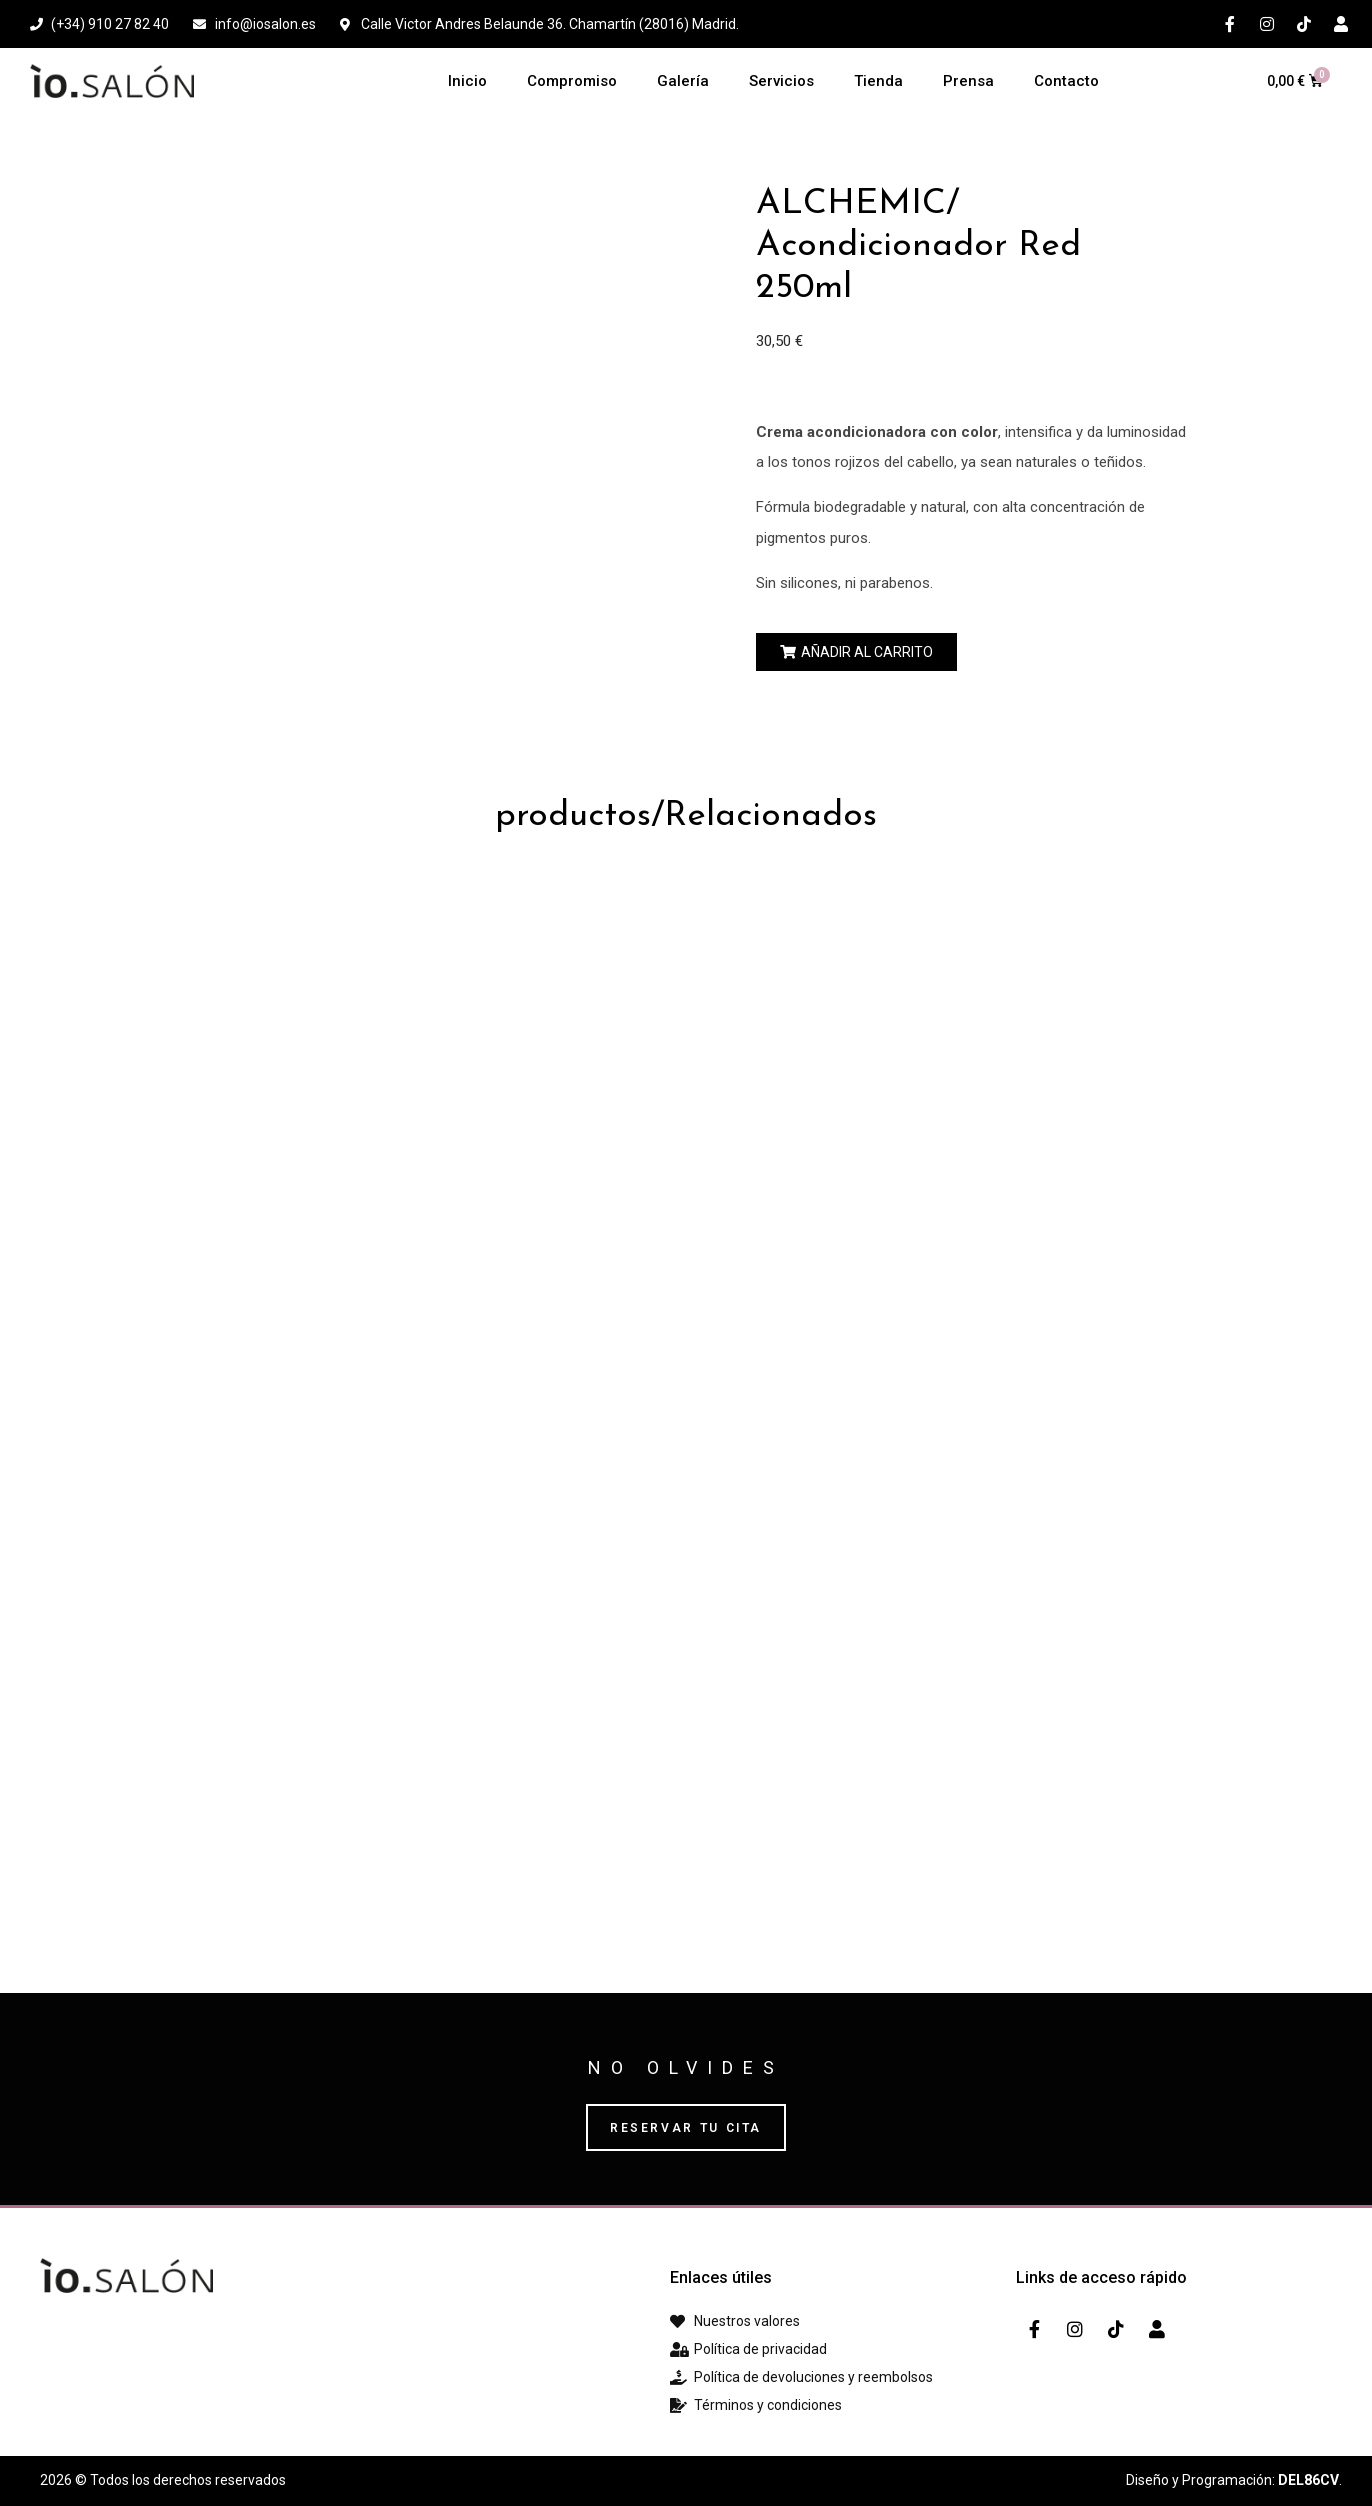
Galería (683, 81)
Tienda (878, 81)
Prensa (968, 81)
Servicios (781, 81)
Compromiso (572, 81)
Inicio (467, 81)
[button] (856, 652)
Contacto (1066, 81)
